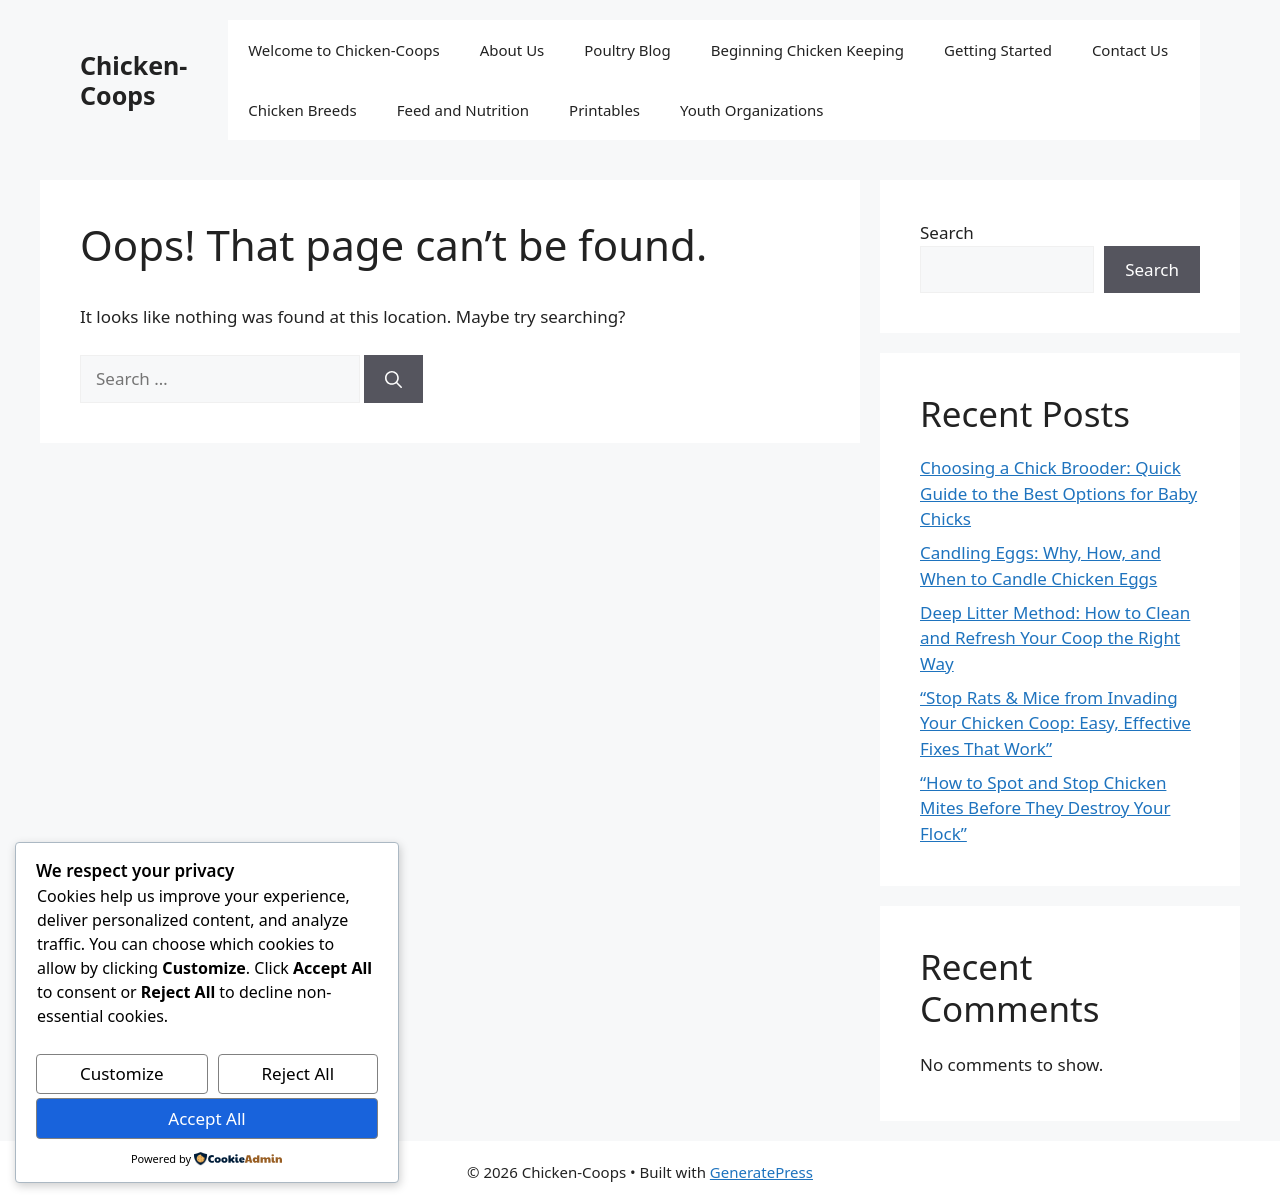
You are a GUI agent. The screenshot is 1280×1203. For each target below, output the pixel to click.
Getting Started (998, 50)
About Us (512, 50)
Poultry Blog (627, 50)
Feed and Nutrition (463, 110)
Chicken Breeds (302, 110)
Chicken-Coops (133, 80)
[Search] (393, 379)
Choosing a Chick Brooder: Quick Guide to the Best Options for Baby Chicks (1058, 493)
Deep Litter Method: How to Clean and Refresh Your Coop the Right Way (1055, 638)
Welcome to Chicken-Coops (343, 50)
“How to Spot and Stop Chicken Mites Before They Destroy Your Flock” (1045, 808)
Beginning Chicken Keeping (807, 50)
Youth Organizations (752, 110)
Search (947, 232)
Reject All (298, 1073)
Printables (604, 110)
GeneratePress (761, 1172)
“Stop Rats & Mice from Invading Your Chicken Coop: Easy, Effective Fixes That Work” (1055, 723)
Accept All (206, 1118)
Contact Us (1130, 50)
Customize (122, 1073)
